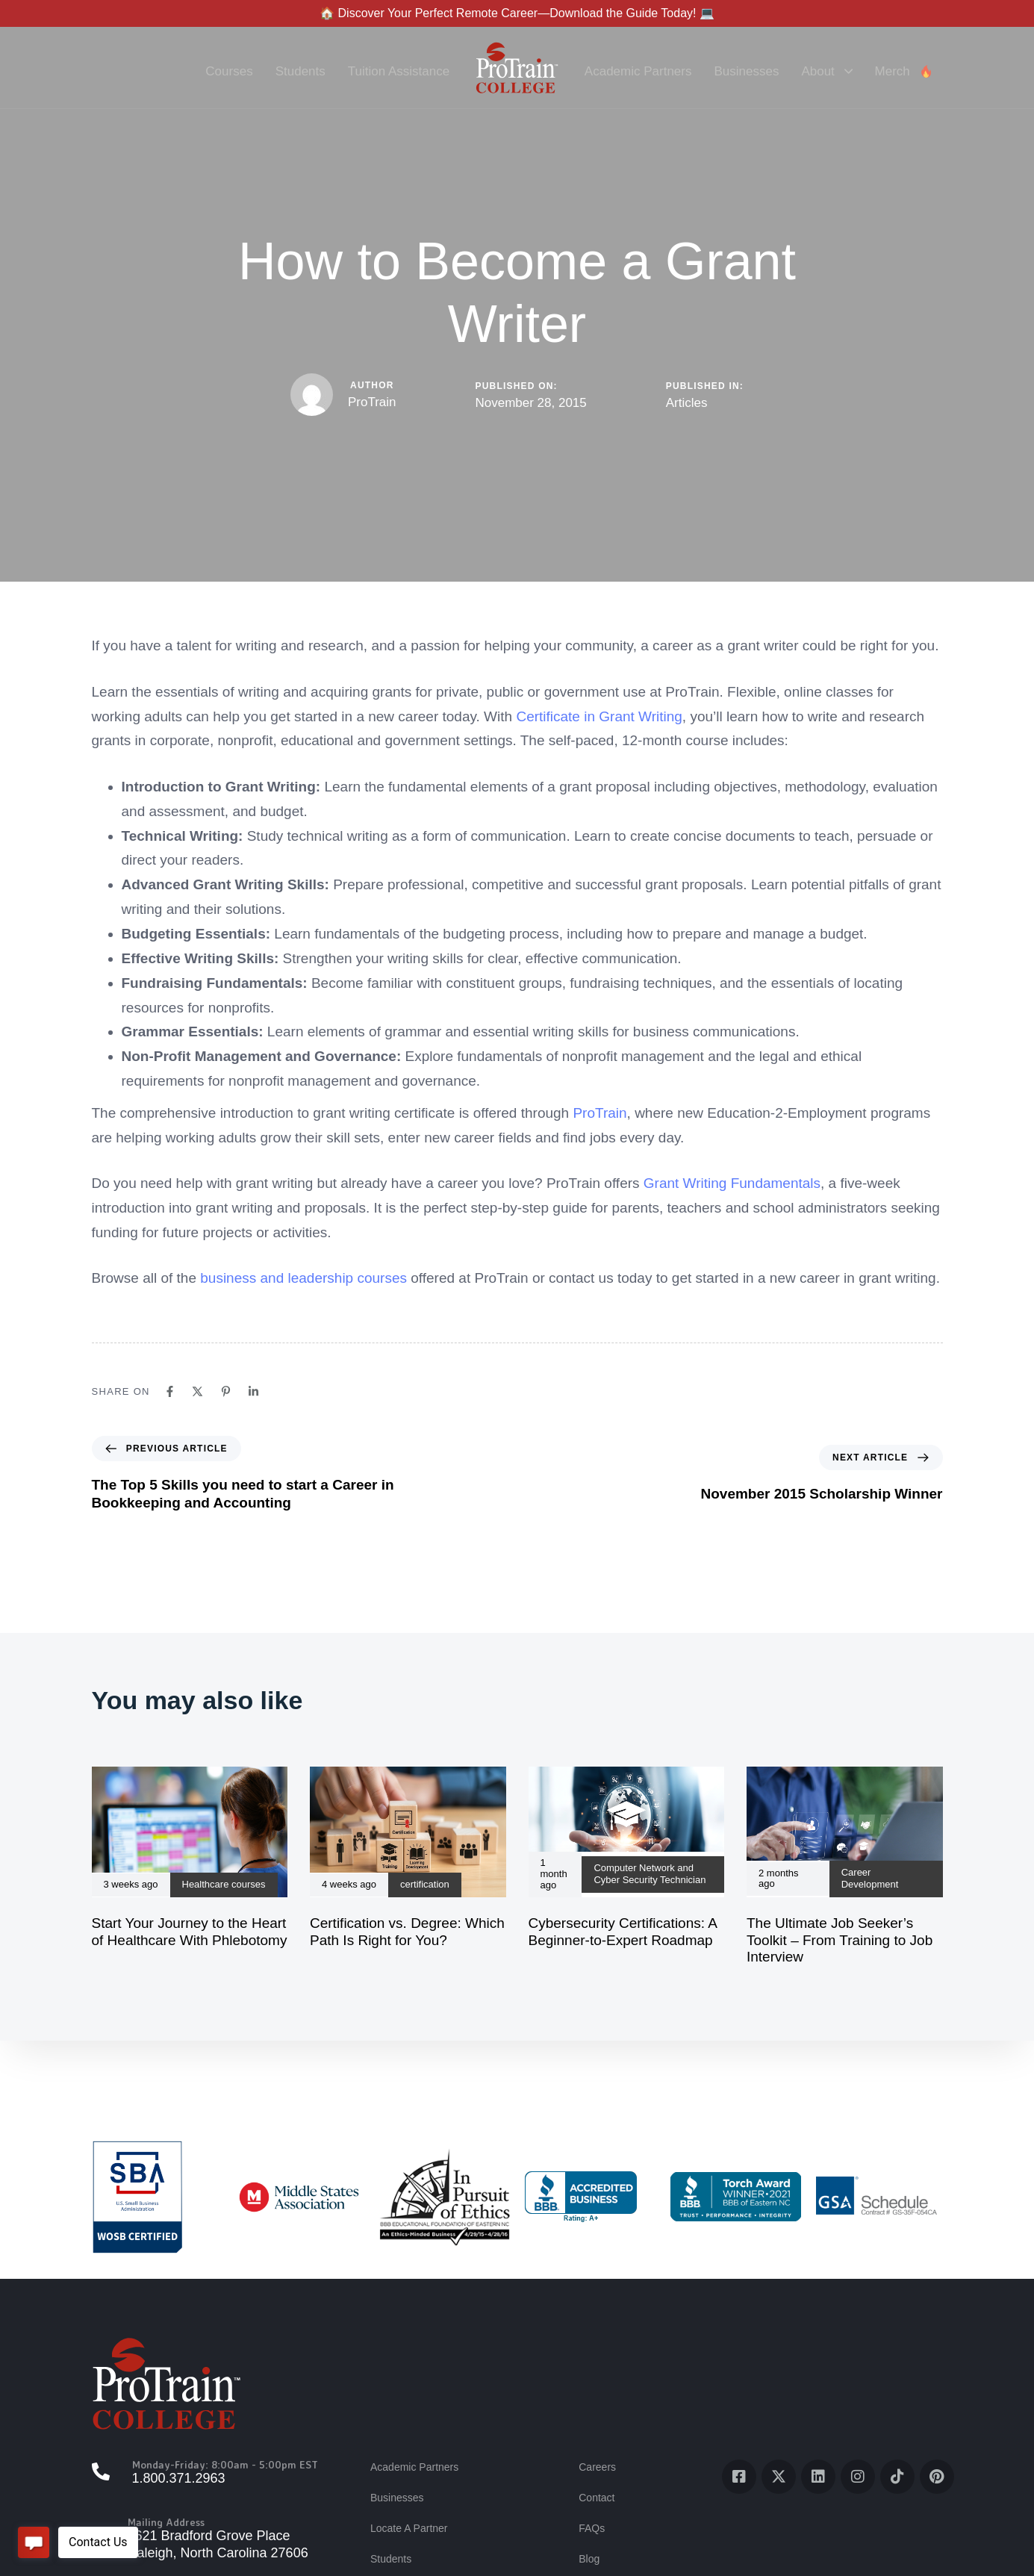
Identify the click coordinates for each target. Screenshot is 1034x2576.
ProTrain (372, 402)
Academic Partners (638, 71)
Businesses (746, 71)
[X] (197, 1391)
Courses (228, 71)
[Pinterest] (225, 1391)
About (826, 71)
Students (300, 71)
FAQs (592, 2528)
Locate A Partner (409, 2528)
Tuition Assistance (398, 71)
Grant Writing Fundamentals (732, 1183)
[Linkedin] (253, 1391)
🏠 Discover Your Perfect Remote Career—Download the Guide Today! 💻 (517, 13)
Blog (589, 2559)
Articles (687, 403)
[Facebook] (169, 1391)
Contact (596, 2498)
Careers (597, 2467)
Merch (903, 71)
